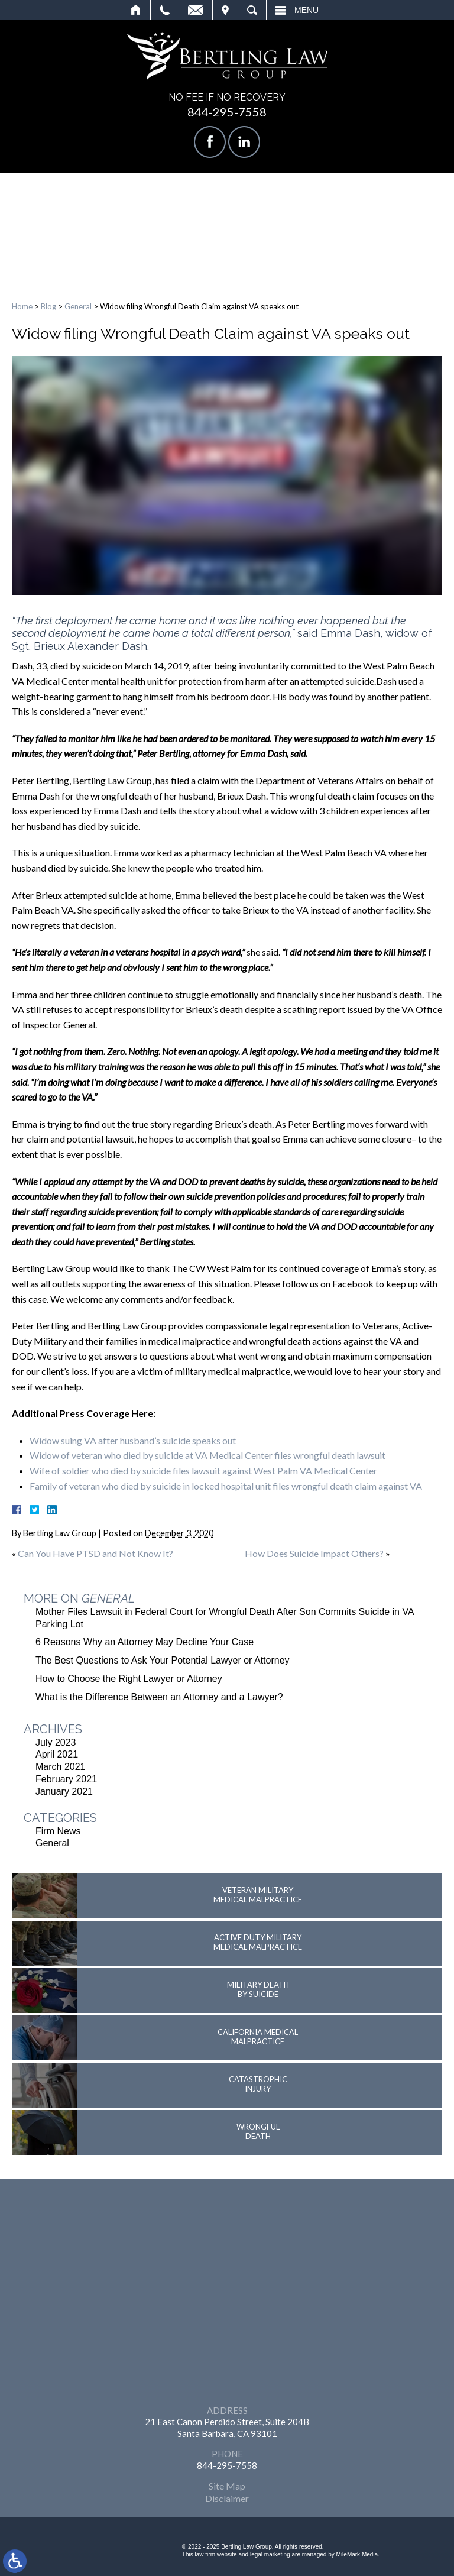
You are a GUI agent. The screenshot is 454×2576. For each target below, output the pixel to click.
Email (195, 10)
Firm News (57, 1831)
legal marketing (270, 2554)
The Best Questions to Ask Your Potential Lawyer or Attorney (162, 1660)
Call (165, 10)
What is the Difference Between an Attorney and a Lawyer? (159, 1697)
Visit (225, 10)
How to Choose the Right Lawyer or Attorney (128, 1679)
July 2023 (55, 1742)
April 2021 (56, 1754)
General (78, 306)
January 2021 (64, 1792)
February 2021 (66, 1779)
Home (136, 10)
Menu (306, 10)
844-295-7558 (227, 112)
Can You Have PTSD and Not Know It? (95, 1553)
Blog (48, 306)
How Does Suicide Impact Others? (314, 1553)
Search (252, 10)
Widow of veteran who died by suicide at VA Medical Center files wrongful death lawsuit (207, 1455)
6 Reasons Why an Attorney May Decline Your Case (144, 1642)
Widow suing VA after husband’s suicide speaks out (133, 1440)
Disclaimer (227, 2498)
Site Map (227, 2485)
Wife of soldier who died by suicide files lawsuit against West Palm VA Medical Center (203, 1470)
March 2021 (60, 1767)
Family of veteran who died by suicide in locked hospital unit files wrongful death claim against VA (226, 1485)
